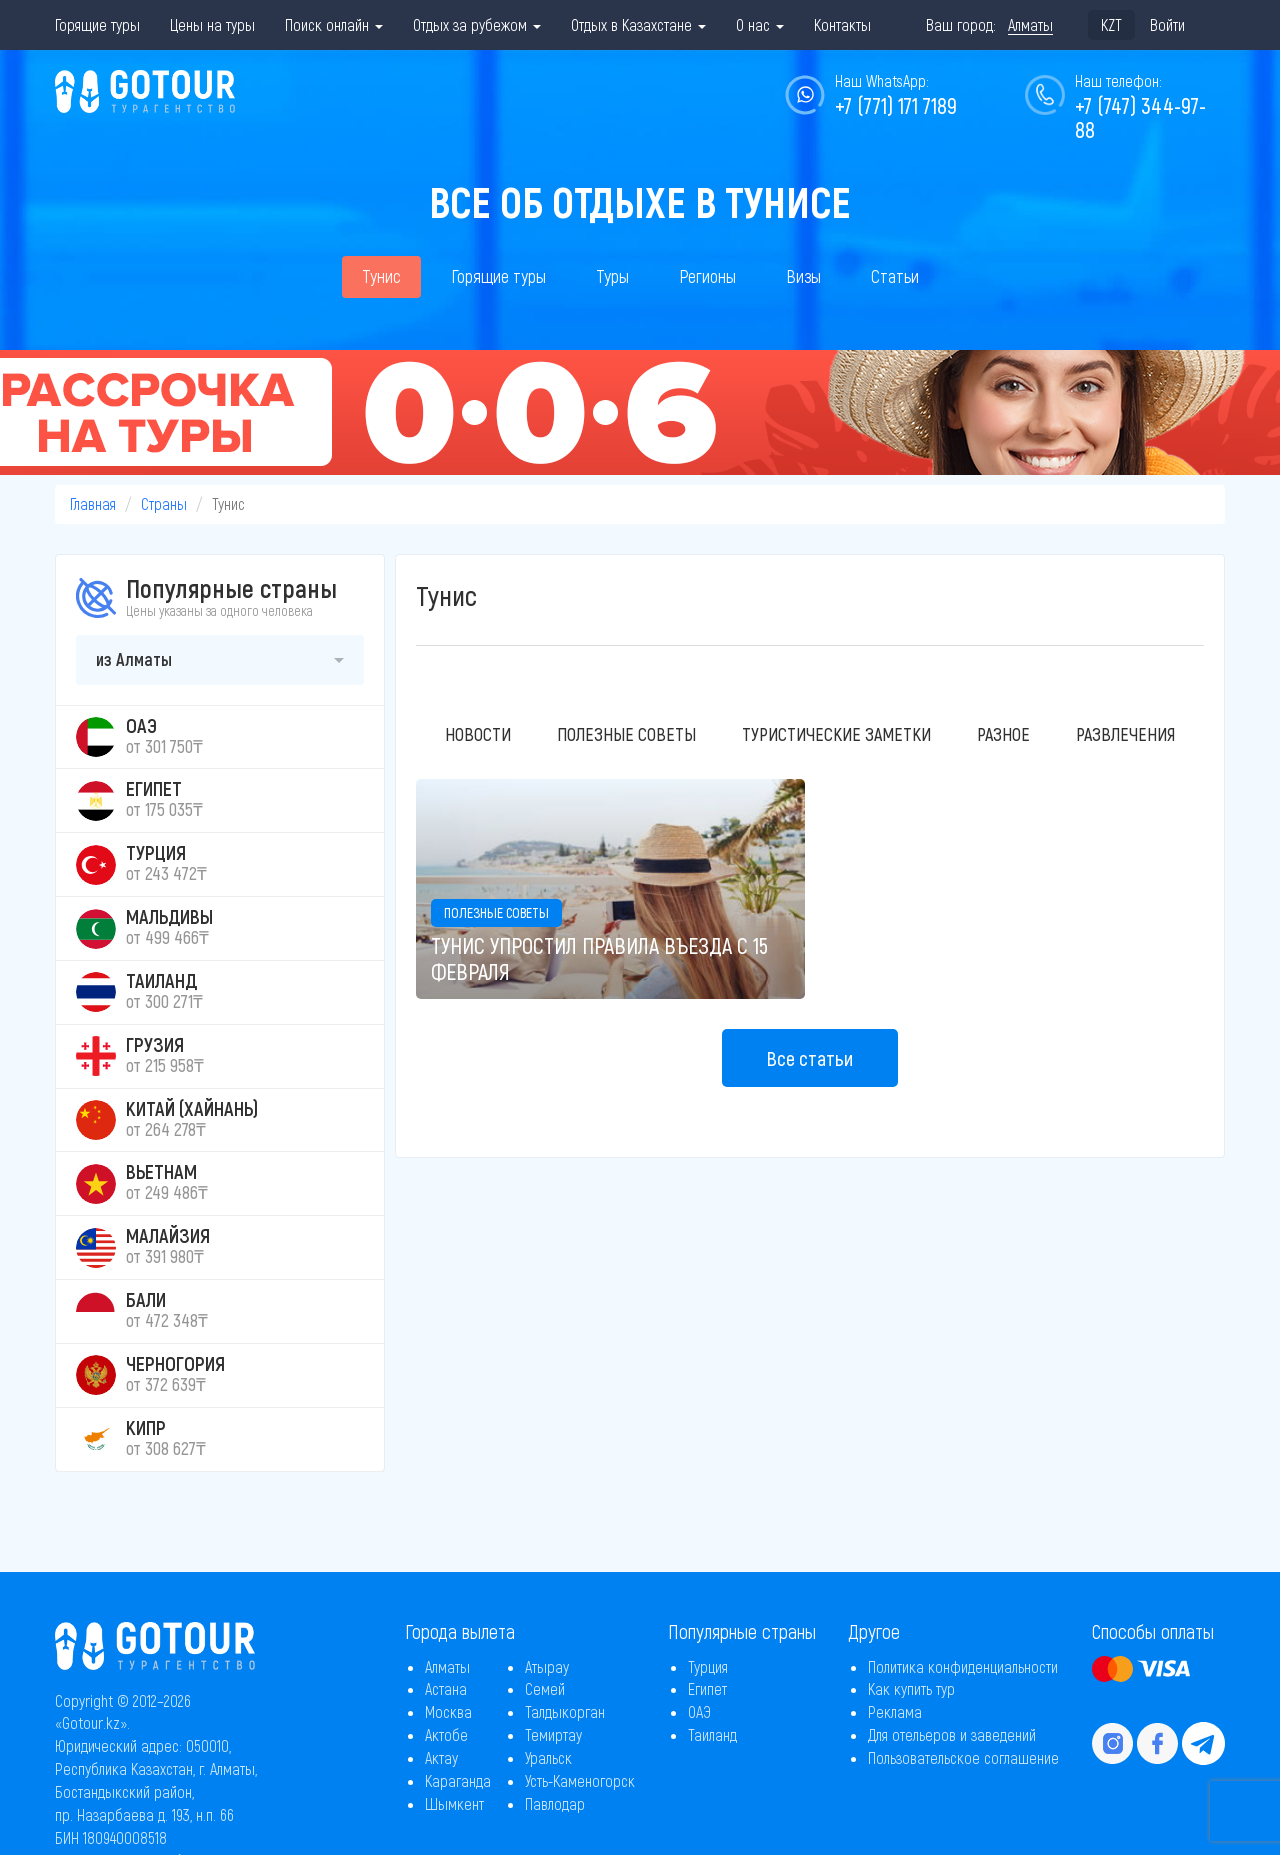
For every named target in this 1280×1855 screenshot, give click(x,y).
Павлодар (555, 1803)
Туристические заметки (836, 734)
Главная (93, 503)
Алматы (447, 1666)
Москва (448, 1711)
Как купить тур (911, 1688)
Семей (545, 1688)
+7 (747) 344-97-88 (1140, 117)
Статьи (895, 276)
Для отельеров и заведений (952, 1734)
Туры (612, 276)
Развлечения (1125, 734)
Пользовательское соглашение (963, 1757)
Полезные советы (626, 734)
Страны (164, 503)
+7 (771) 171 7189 (896, 105)
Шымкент (454, 1803)
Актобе (446, 1734)
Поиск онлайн (334, 24)
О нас (760, 24)
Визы (803, 276)
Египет (707, 1688)
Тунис (381, 276)
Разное (1003, 734)
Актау (441, 1757)
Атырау (547, 1666)
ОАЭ (699, 1711)
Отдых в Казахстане (638, 24)
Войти (1167, 24)
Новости (478, 734)
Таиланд (712, 1734)
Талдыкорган (565, 1711)
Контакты (842, 24)
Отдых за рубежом (477, 24)
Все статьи (810, 1058)
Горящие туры (97, 24)
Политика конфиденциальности (963, 1666)
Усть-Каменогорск (580, 1780)
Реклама (895, 1711)
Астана (446, 1688)
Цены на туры (212, 24)
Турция (708, 1666)
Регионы (707, 276)
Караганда (458, 1780)
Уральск (548, 1757)
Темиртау (553, 1734)
